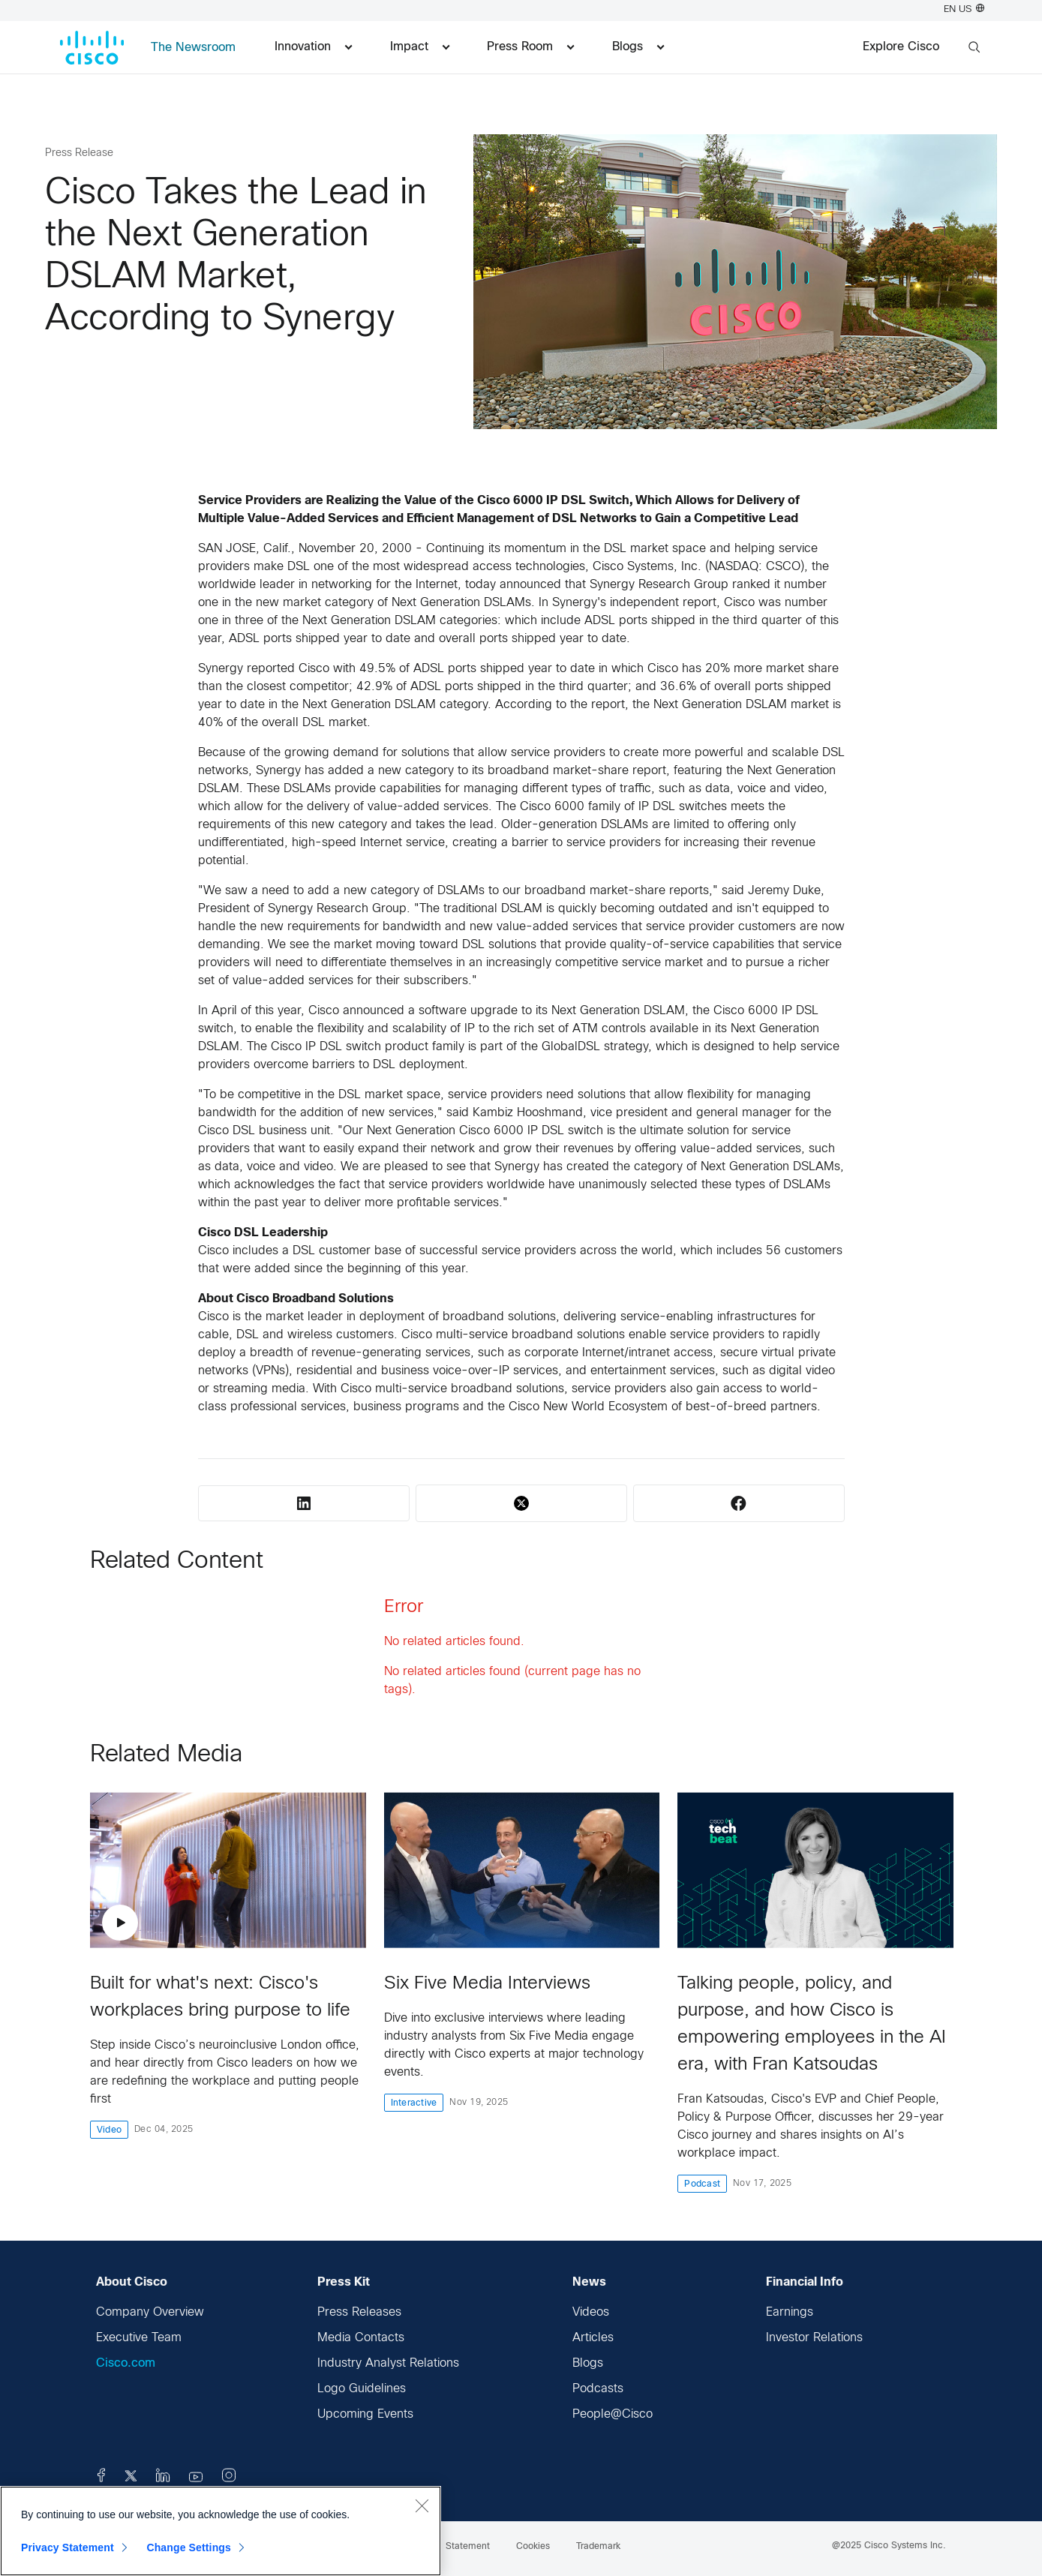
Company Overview (150, 2312)
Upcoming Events (365, 2414)
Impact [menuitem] (419, 47)
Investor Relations (814, 2337)
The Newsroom (193, 47)
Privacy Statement (67, 2547)
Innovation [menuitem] (313, 47)
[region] (220, 2531)
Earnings (789, 2312)
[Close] (421, 2505)
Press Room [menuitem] (530, 47)
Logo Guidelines (361, 2388)
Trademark (598, 2546)
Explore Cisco (901, 47)
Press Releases (359, 2312)
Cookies (533, 2546)
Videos (590, 2312)
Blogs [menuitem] (638, 47)
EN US (964, 9)
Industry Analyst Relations (388, 2363)
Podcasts (597, 2388)
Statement (468, 2546)
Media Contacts (360, 2337)
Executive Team (139, 2337)
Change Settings (188, 2547)
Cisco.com (125, 2363)
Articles (593, 2337)
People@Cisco (612, 2414)
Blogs (587, 2363)
